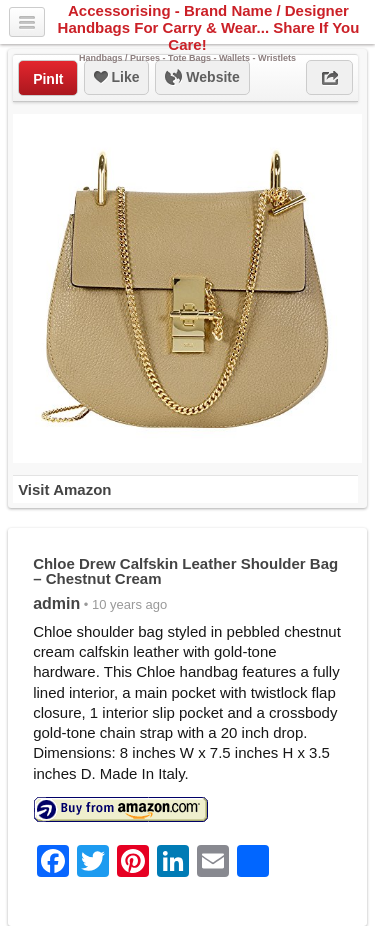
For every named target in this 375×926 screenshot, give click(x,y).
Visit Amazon (64, 489)
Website (202, 78)
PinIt (48, 79)
